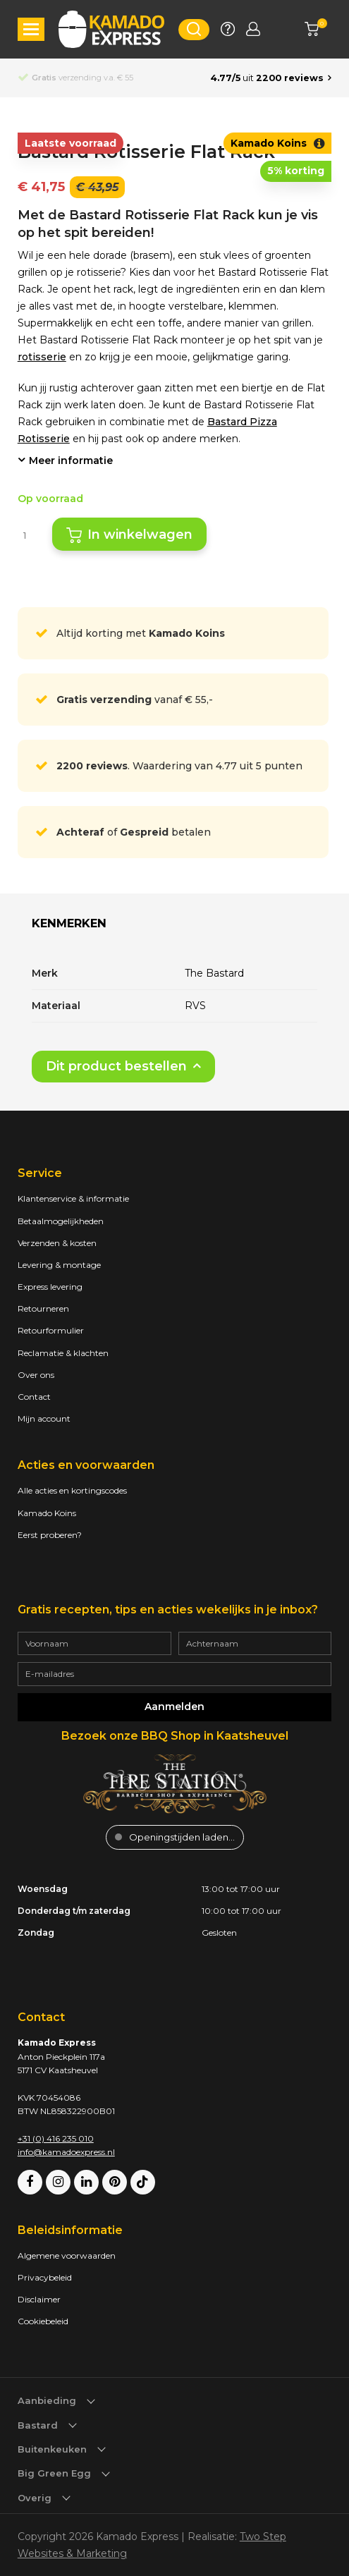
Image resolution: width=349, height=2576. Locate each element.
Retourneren (43, 1308)
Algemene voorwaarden (67, 2255)
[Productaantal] (30, 535)
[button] (31, 29)
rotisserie (42, 356)
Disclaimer (39, 2299)
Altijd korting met (140, 633)
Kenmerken (69, 923)
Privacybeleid (45, 2277)
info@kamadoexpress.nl (66, 2152)
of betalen (133, 832)
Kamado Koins (47, 1513)
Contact (34, 1396)
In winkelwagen (139, 534)
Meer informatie (71, 460)
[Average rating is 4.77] (270, 78)
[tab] (69, 929)
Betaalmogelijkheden (61, 1221)
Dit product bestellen (116, 1066)
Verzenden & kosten (57, 1243)
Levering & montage (59, 1264)
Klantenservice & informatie (73, 1198)
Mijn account (44, 1418)
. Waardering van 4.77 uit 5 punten (179, 765)
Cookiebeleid (43, 2321)
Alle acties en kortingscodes (72, 1490)
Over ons (36, 1374)
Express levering (50, 1286)
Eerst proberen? (50, 1535)
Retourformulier (51, 1330)
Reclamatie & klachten (63, 1353)
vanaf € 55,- (134, 699)
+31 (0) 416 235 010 (56, 2138)
